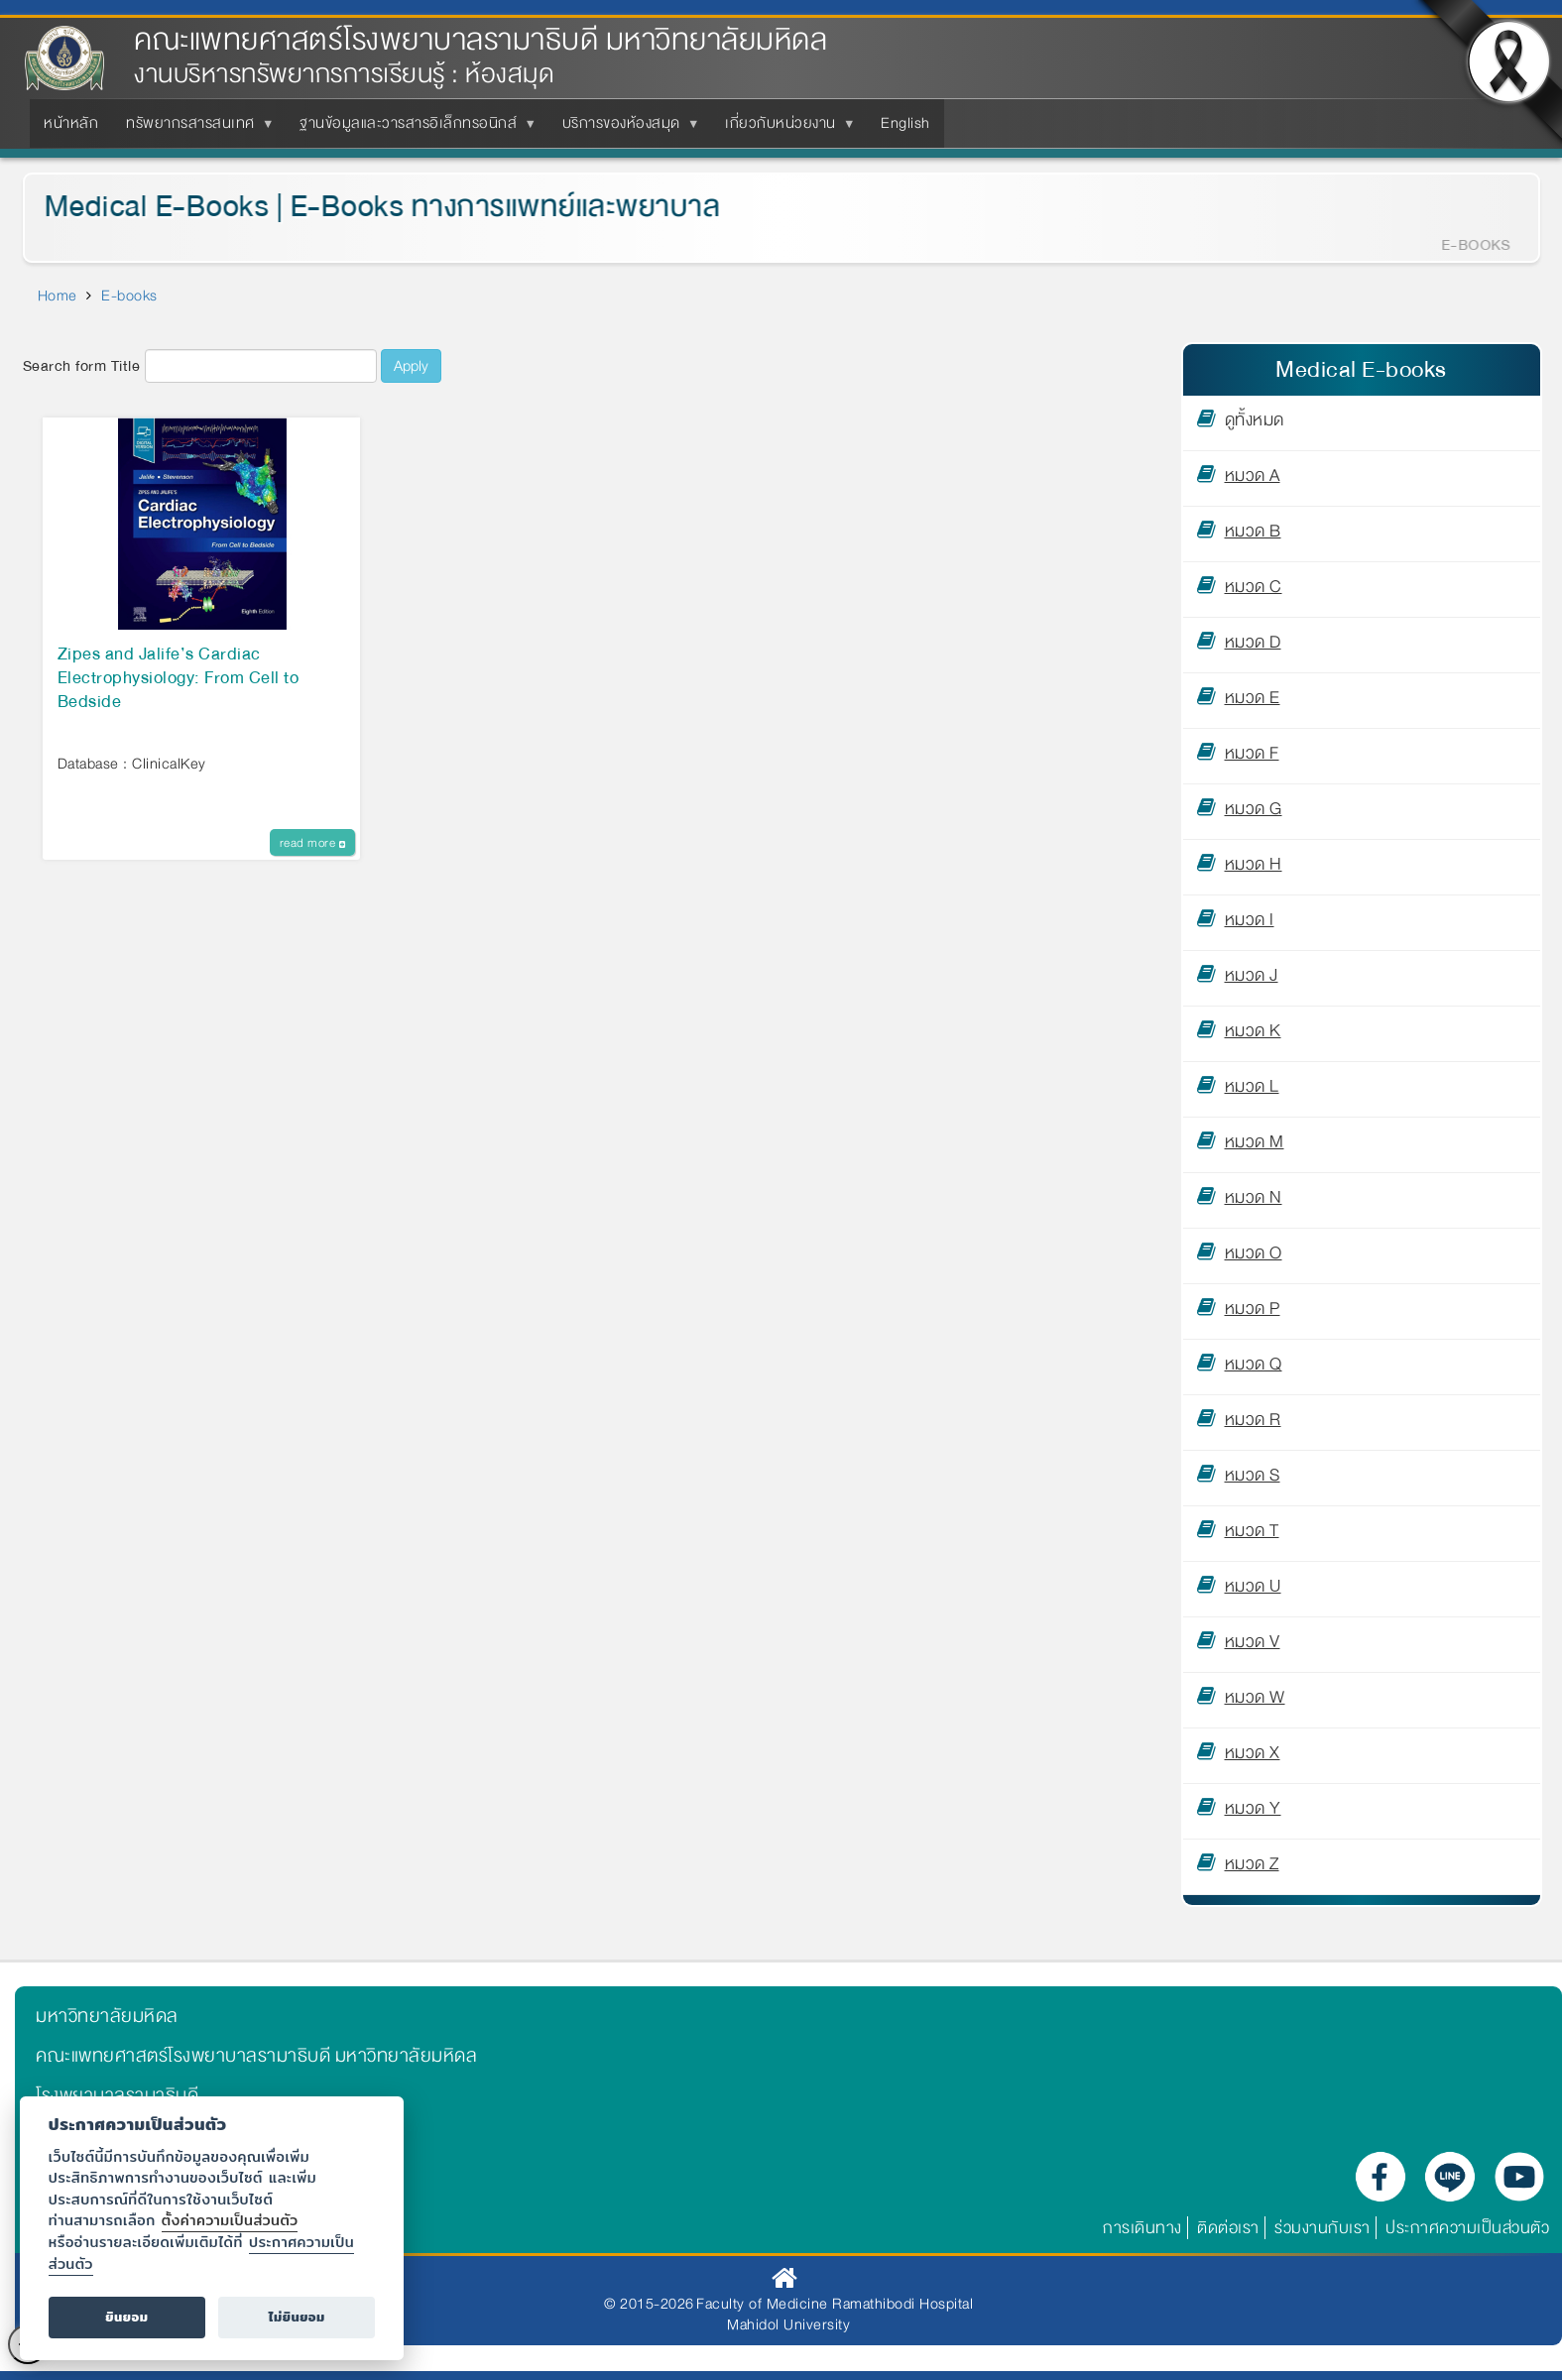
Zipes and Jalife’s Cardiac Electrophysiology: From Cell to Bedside (179, 679)
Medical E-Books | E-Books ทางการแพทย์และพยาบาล (369, 206)
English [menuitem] (905, 123)
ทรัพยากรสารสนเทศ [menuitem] (194, 129)
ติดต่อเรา (1228, 2227)
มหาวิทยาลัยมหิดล (107, 2016)
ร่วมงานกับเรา (1322, 2227)
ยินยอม (126, 2317)
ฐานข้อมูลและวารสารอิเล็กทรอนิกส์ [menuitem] (412, 129)
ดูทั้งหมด (1254, 423)
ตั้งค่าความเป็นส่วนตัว (230, 2219)
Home (57, 295)
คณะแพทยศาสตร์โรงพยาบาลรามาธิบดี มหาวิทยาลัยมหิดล (480, 40)
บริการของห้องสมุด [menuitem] (625, 129)
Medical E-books (1361, 369)
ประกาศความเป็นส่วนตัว (1467, 2227)
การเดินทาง (1142, 2227)
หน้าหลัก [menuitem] (71, 123)
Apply (411, 366)
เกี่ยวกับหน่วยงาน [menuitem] (784, 129)
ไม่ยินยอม (297, 2317)
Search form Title (82, 366)
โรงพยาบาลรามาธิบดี (117, 2095)
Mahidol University (788, 2324)
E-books (129, 295)
